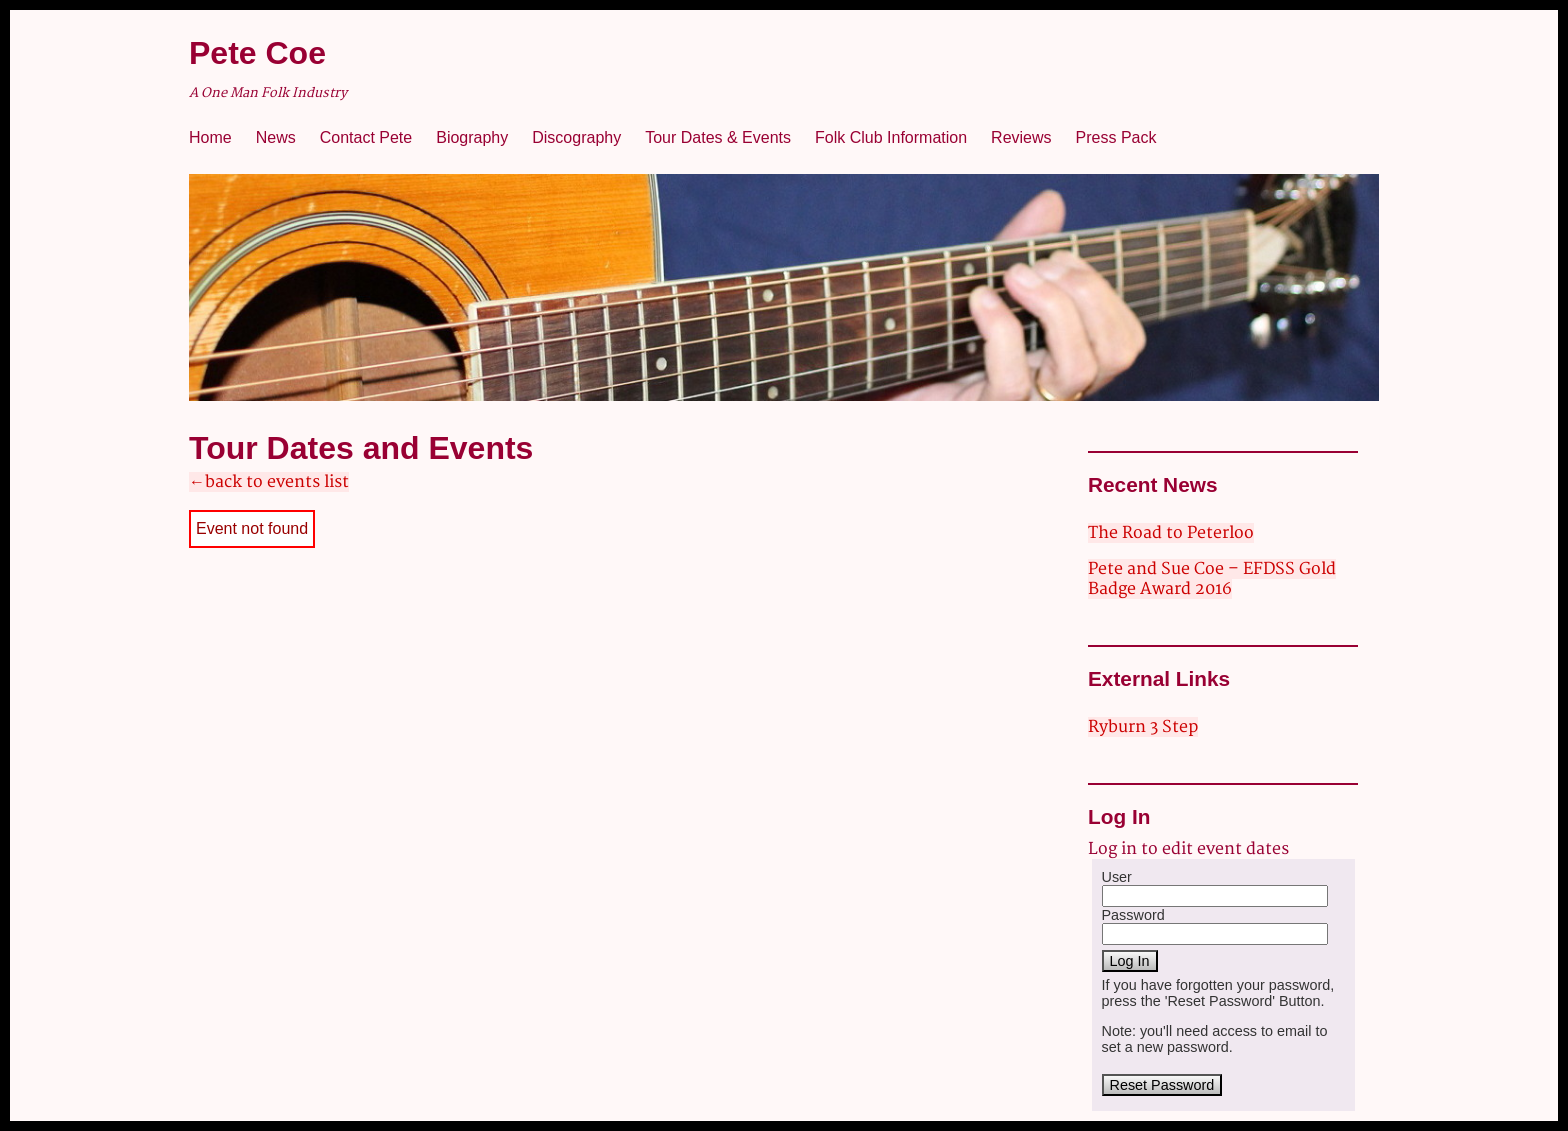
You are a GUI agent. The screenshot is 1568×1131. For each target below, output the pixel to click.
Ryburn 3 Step (1143, 727)
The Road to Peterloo (1171, 533)
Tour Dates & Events (718, 137)
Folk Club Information (891, 137)
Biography (472, 137)
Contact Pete (366, 137)
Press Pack (1116, 137)
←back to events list (269, 482)
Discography (576, 137)
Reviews (1021, 137)
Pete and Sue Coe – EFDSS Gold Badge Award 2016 (1212, 579)
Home (210, 137)
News (276, 137)
